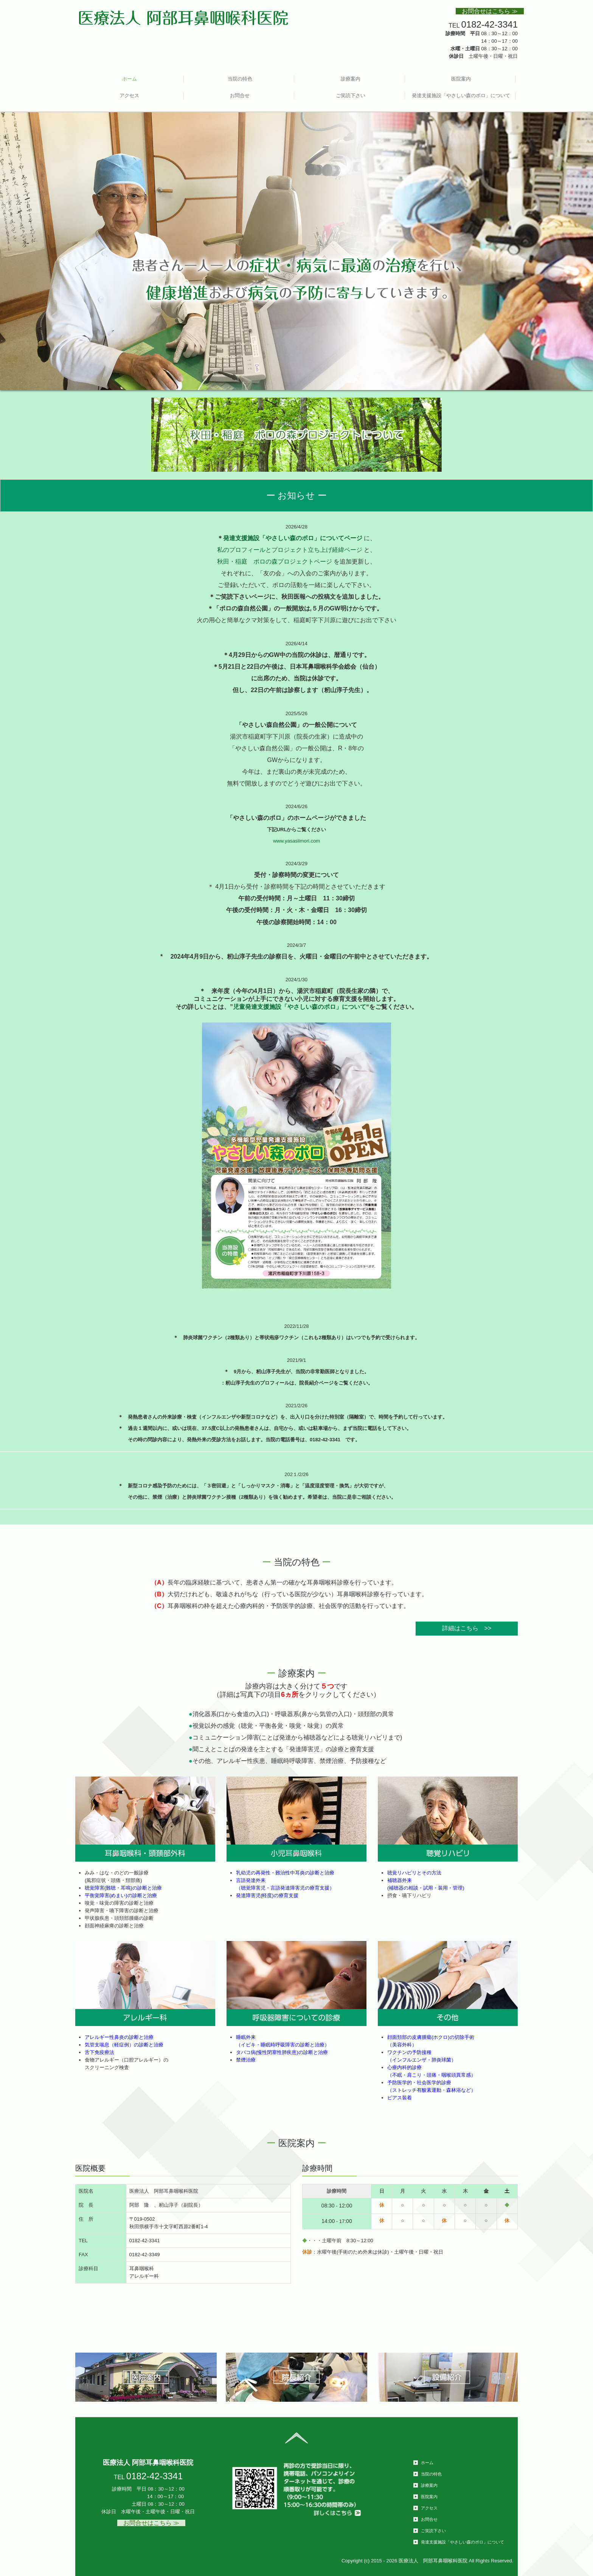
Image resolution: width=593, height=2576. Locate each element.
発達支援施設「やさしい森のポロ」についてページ (292, 538)
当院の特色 (240, 79)
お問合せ (240, 95)
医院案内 (461, 79)
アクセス (129, 95)
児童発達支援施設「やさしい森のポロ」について (299, 1007)
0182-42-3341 (489, 24)
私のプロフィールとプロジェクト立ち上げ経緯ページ (289, 550)
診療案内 (350, 79)
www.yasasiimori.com (296, 841)
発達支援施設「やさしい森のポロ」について (461, 95)
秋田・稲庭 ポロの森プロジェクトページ (274, 561)
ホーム (129, 79)
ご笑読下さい (350, 95)
